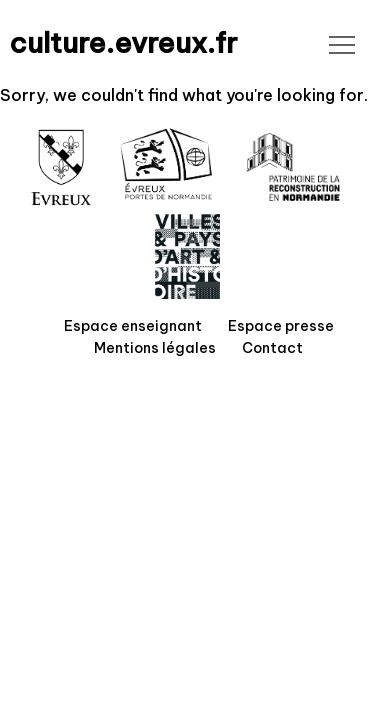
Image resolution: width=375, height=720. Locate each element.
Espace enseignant (133, 326)
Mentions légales (155, 348)
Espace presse (281, 326)
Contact (272, 348)
